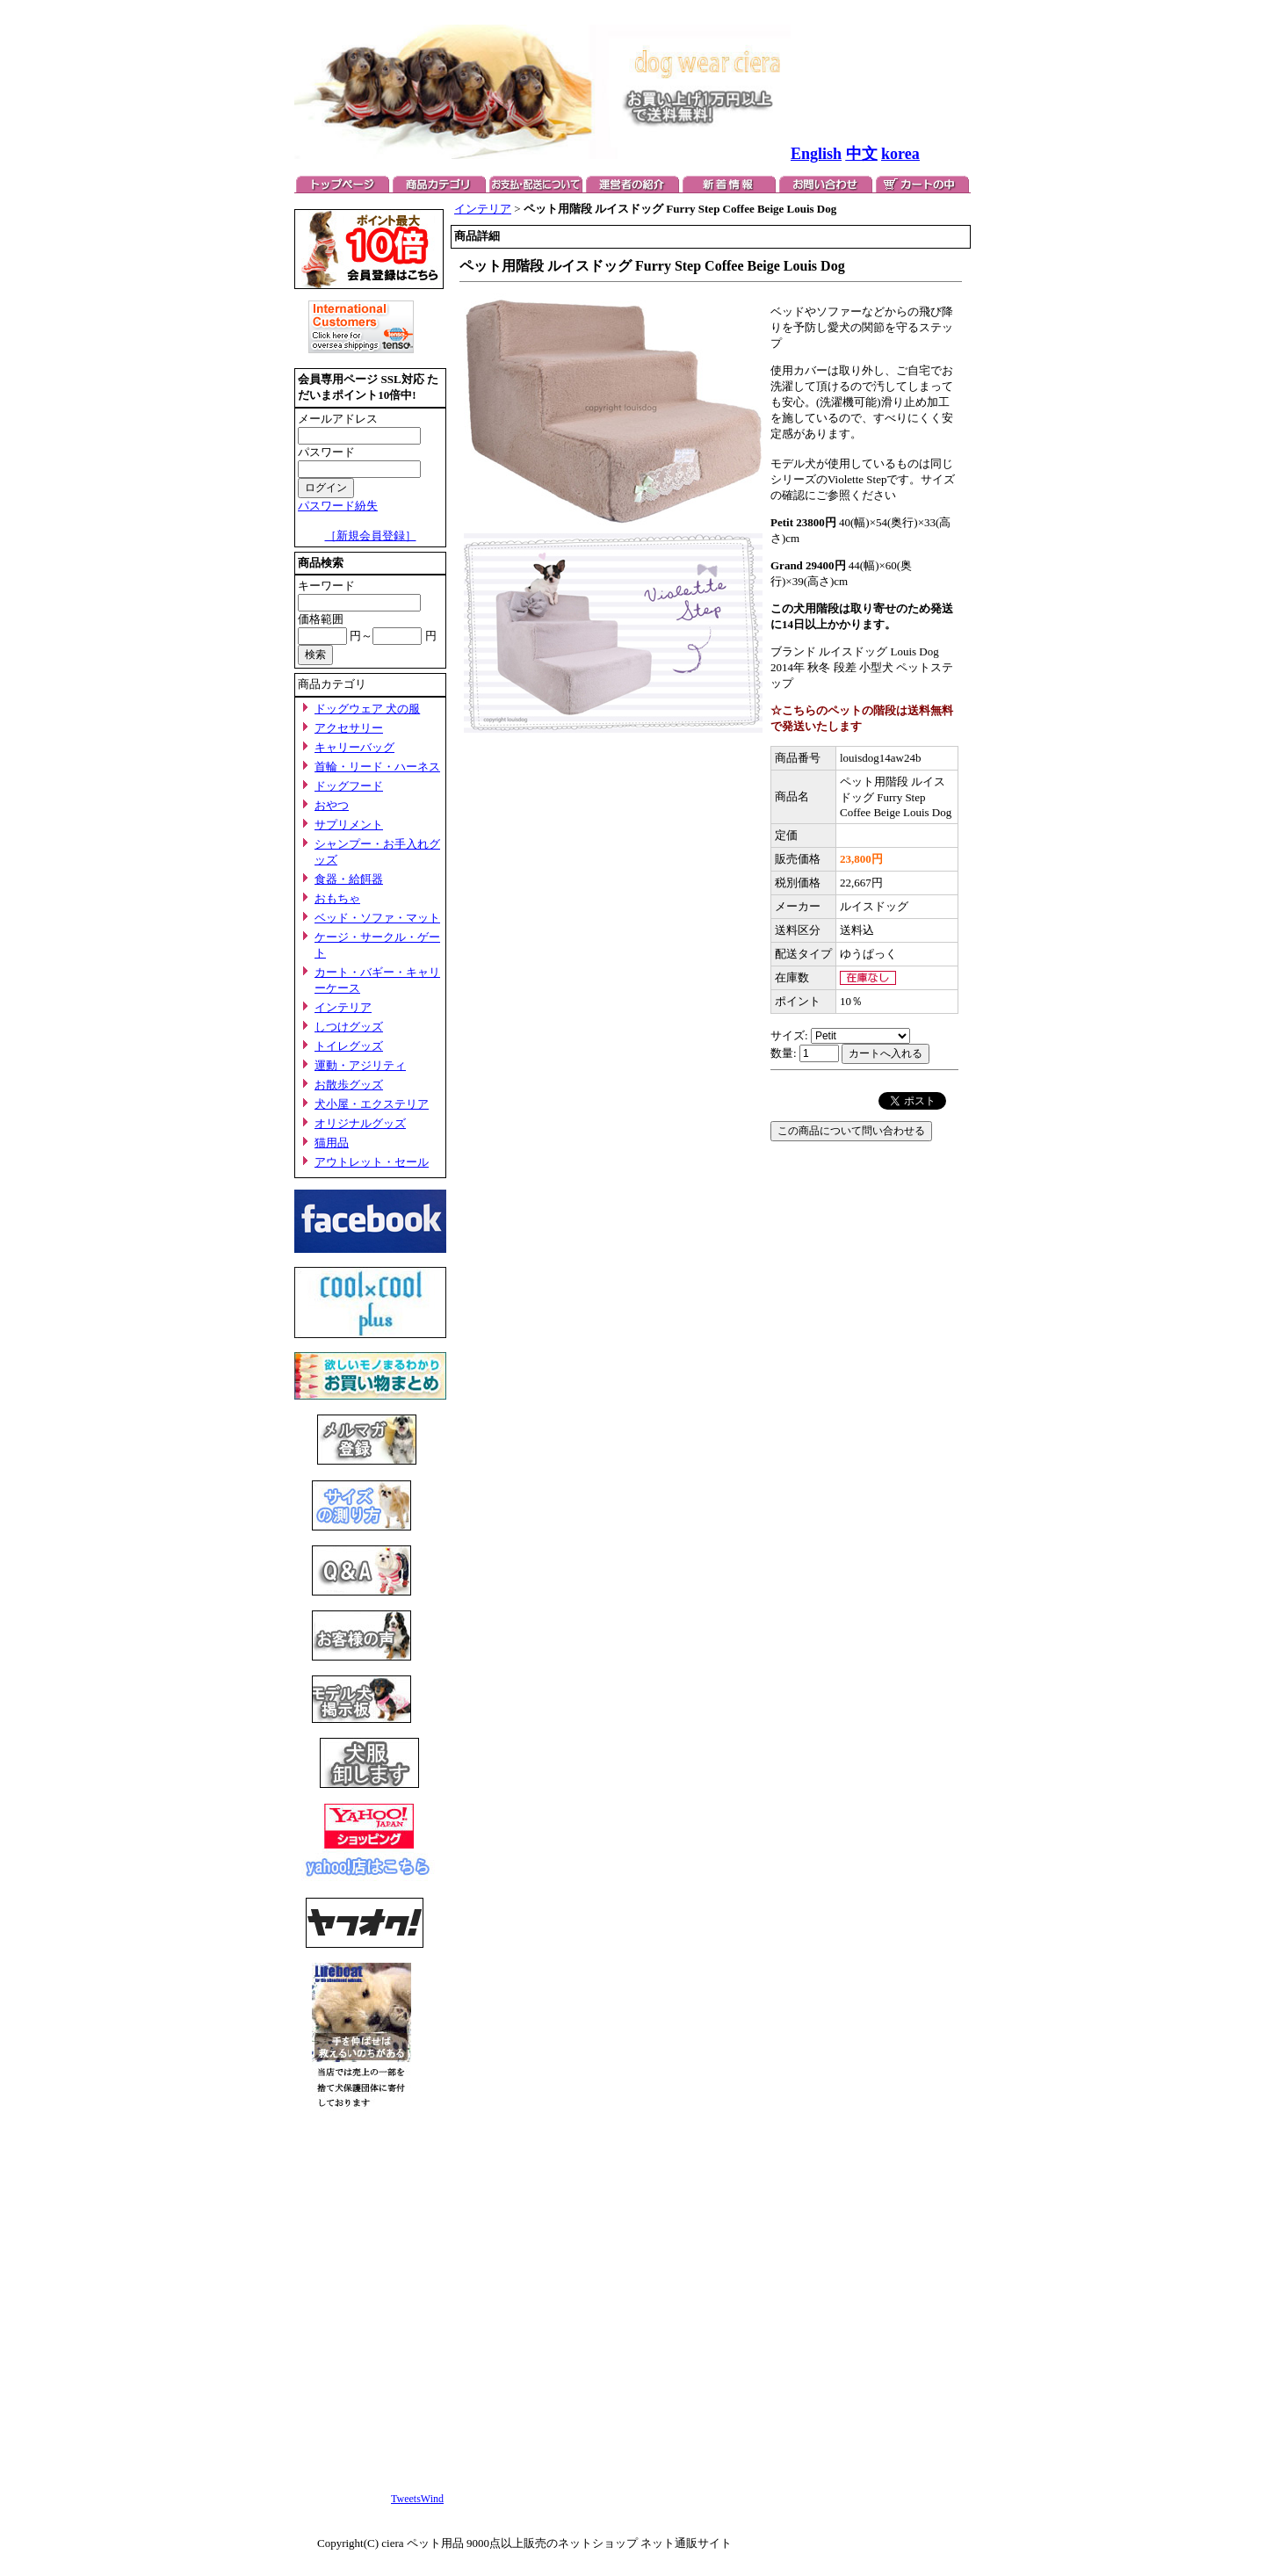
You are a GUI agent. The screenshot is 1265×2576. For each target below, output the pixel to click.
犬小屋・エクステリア (371, 1104)
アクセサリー (348, 727)
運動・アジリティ (360, 1065)
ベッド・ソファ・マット (377, 917)
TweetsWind (417, 2499)
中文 (862, 154)
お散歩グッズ (348, 1084)
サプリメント (348, 824)
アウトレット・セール (371, 1162)
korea (900, 154)
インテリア (343, 1007)
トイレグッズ (348, 1046)
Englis (812, 154)
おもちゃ (337, 898)
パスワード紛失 (338, 505)
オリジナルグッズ (360, 1123)
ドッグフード (348, 785)
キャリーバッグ (354, 747)
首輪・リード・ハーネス (377, 766)
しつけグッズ (348, 1026)
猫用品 (331, 1142)
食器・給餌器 (348, 879)
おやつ (331, 805)
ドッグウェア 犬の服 (367, 708)
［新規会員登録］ (370, 535)
